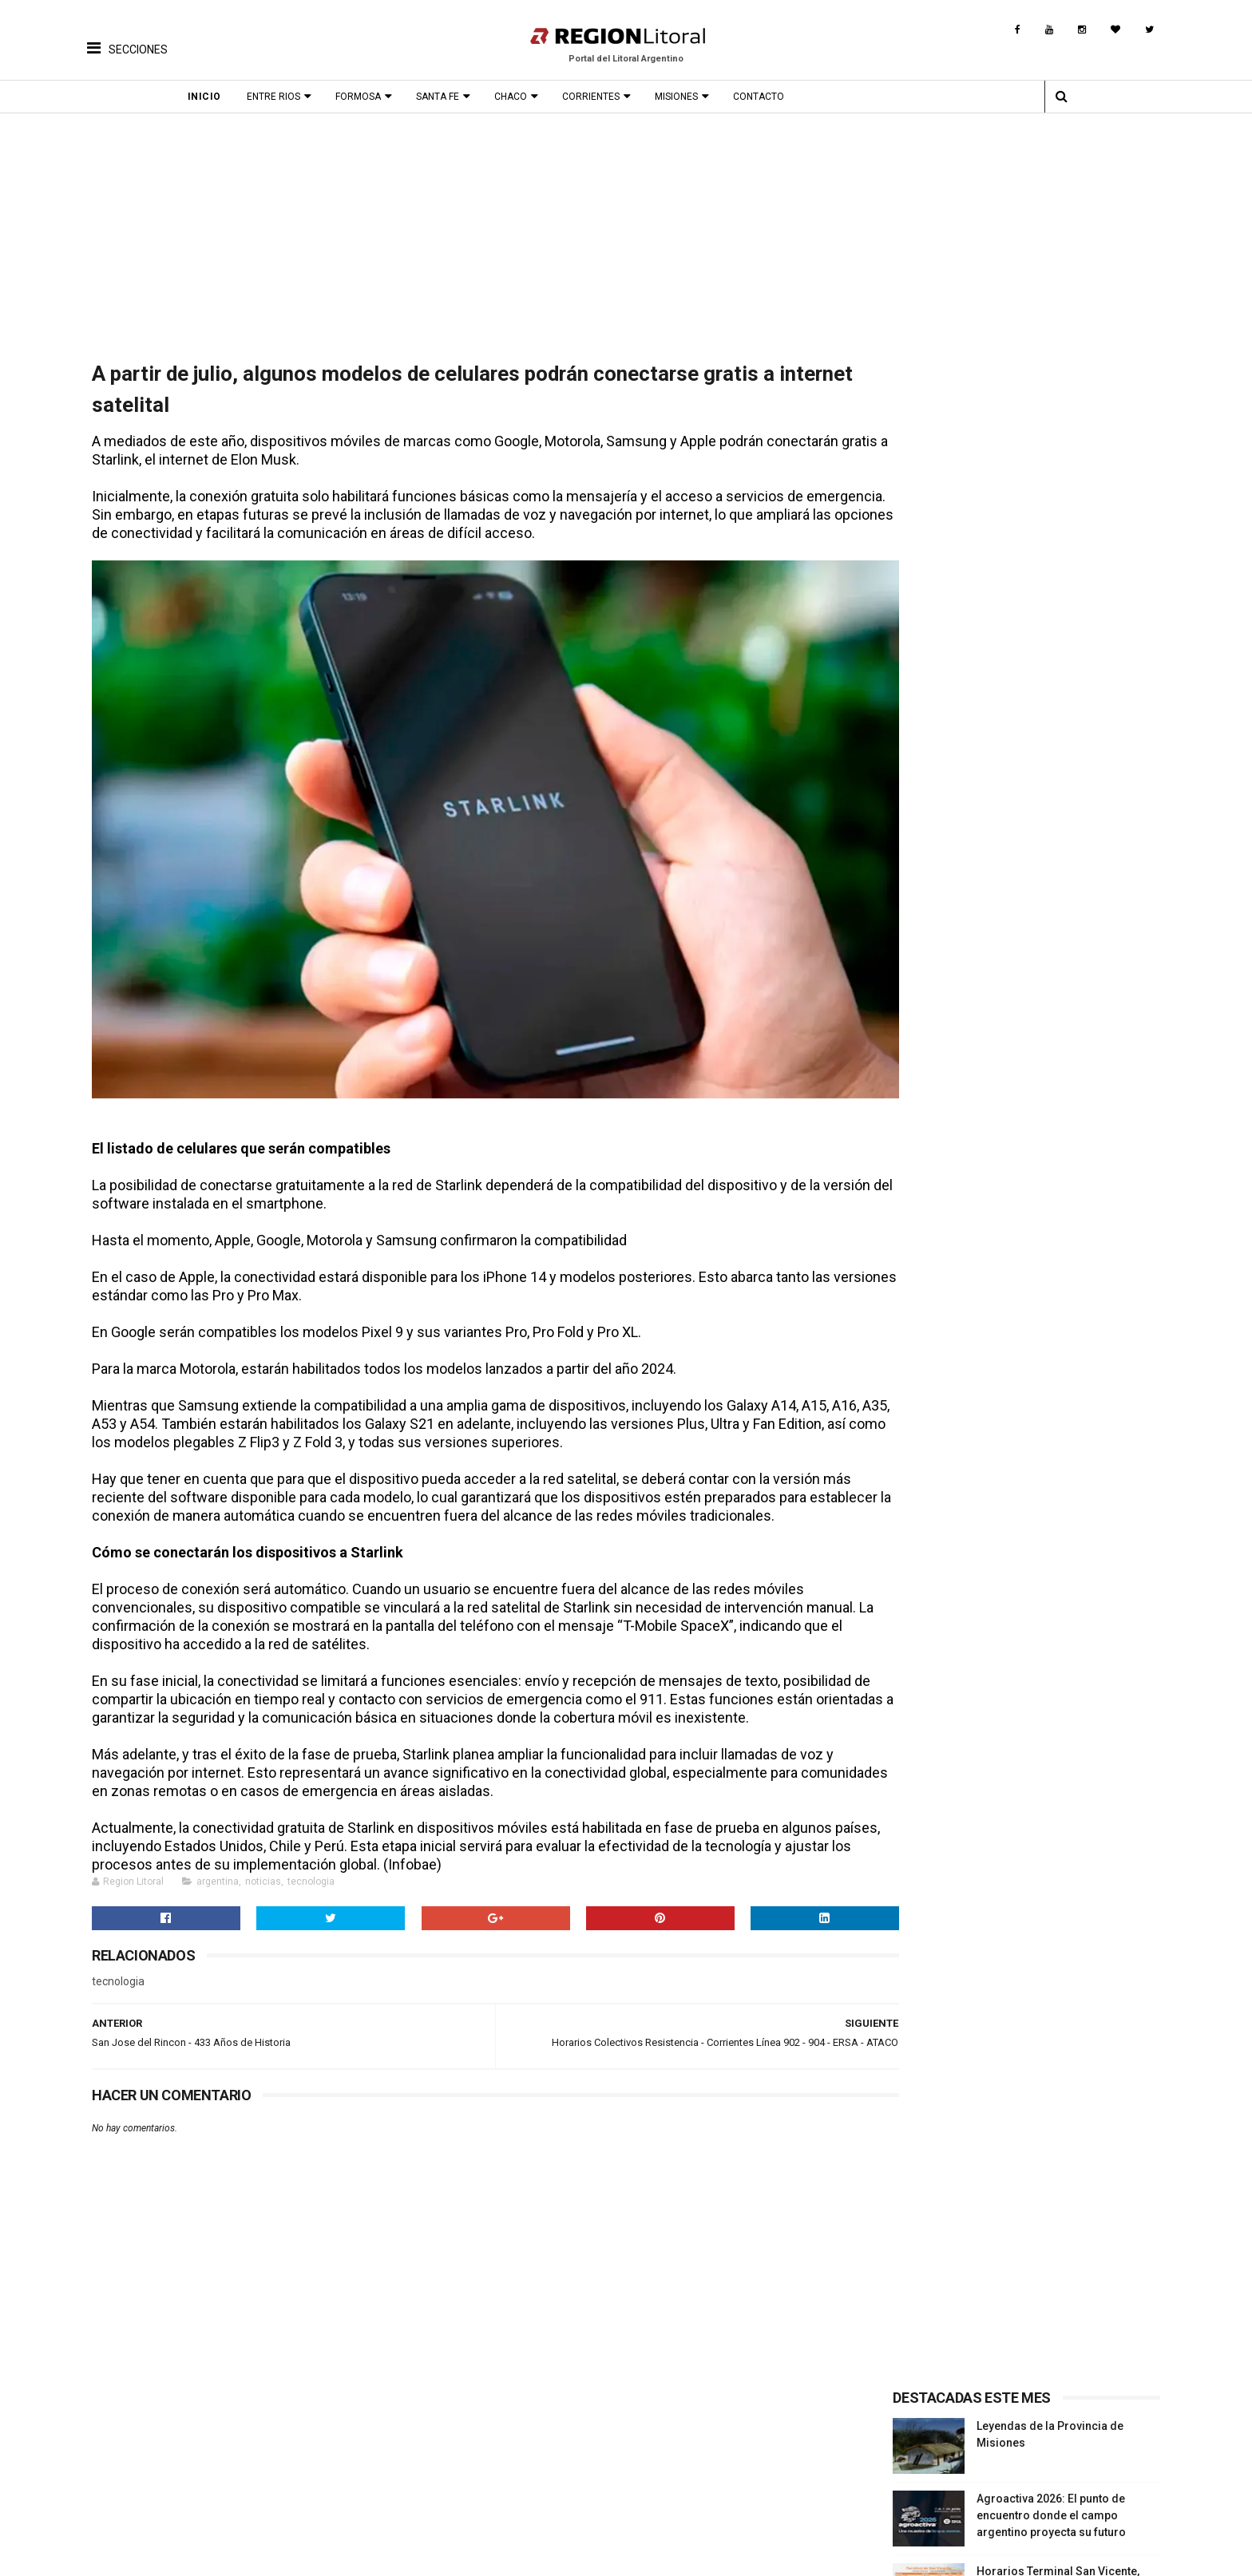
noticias (258, 1868)
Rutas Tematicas (131, 2504)
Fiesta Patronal (300, 2493)
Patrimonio (462, 2470)
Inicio (223, 96)
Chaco (529, 96)
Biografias (459, 2448)
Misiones (695, 96)
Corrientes (610, 96)
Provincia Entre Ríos (993, 2448)
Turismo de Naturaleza (148, 2481)
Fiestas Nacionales (310, 2459)
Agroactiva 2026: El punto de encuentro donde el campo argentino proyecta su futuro (1054, 488)
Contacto (777, 96)
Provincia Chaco (983, 2481)
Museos (453, 2481)
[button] (127, 36)
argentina (213, 1868)
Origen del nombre (481, 2493)
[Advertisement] (626, 233)
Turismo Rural (125, 2493)
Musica (613, 2448)
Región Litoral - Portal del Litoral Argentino (291, 2555)
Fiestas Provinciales (314, 2448)
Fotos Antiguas (472, 2437)
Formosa (377, 96)
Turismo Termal (130, 2470)
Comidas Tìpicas (639, 2470)
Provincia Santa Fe (988, 2437)
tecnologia (306, 1868)
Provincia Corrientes (994, 2459)
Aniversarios (293, 2470)
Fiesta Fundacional (310, 2481)
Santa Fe (456, 96)
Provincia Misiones (990, 2470)
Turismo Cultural (132, 2437)
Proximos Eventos (308, 2437)
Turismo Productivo (141, 2459)
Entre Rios (292, 96)
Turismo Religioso (136, 2448)
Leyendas (457, 2459)
